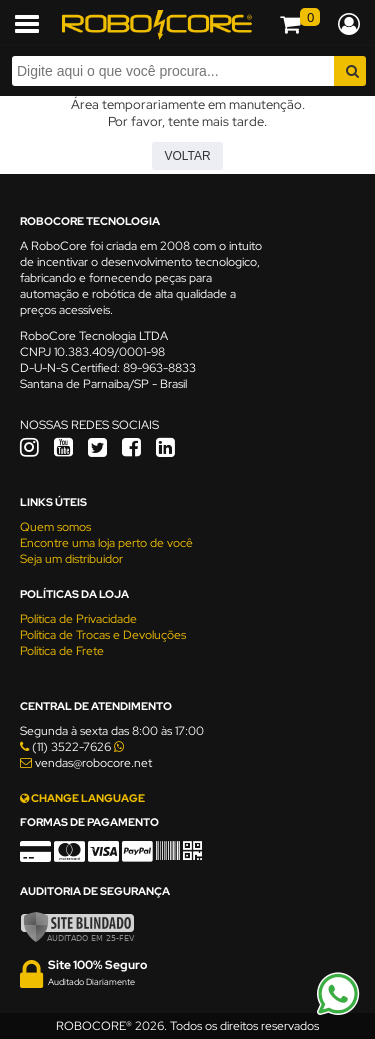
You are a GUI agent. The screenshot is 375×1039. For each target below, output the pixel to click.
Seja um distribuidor (71, 559)
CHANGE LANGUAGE (82, 798)
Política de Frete (62, 651)
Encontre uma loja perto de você (106, 543)
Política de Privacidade (78, 619)
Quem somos (55, 527)
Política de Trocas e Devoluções (103, 635)
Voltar (187, 156)
